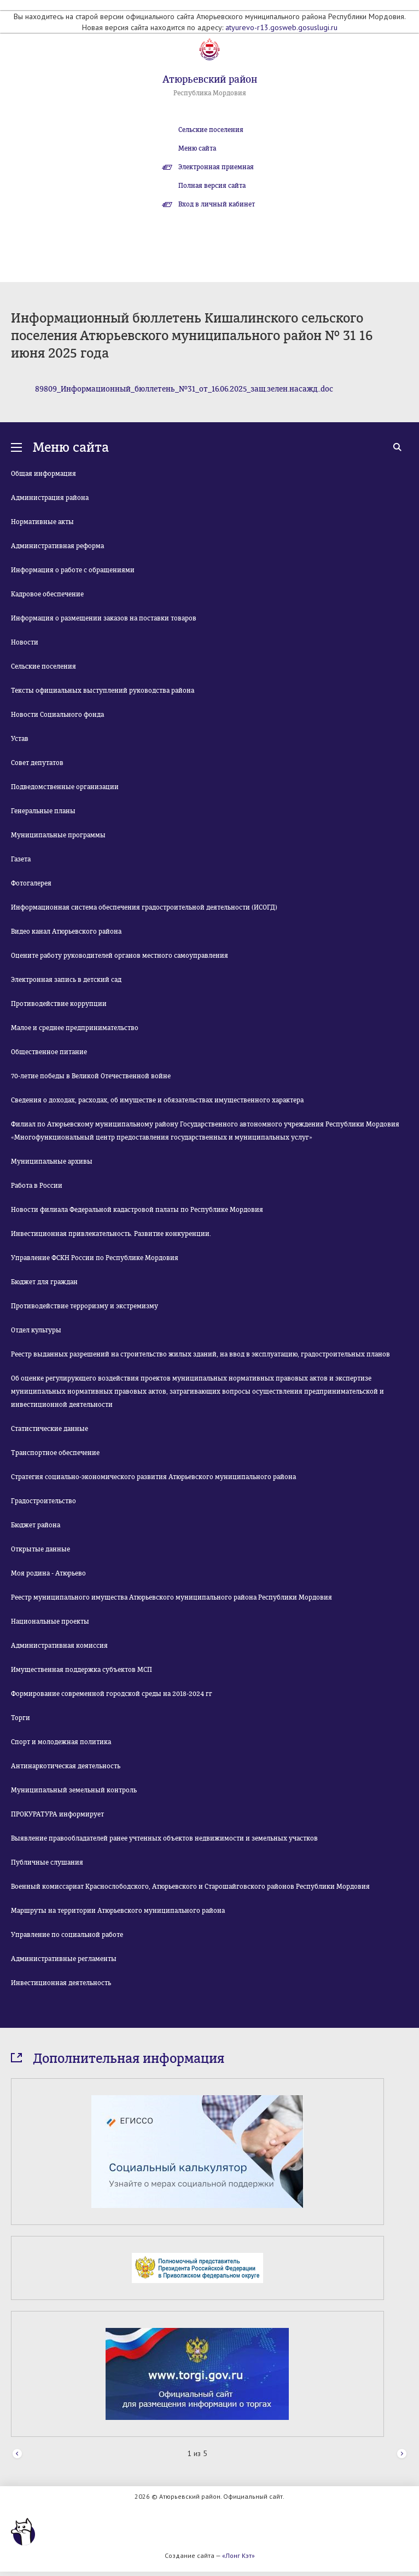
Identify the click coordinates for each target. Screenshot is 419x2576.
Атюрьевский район (209, 79)
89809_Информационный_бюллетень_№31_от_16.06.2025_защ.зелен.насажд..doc (184, 389)
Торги (20, 1718)
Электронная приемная (216, 167)
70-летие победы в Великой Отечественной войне (91, 1076)
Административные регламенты (64, 1959)
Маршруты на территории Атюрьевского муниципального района (118, 1910)
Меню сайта (197, 148)
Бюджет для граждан (44, 1282)
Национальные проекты (50, 1621)
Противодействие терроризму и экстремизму (84, 1306)
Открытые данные (40, 1549)
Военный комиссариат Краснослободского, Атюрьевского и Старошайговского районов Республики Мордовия (190, 1886)
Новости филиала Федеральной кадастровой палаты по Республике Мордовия (137, 1210)
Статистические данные (49, 1429)
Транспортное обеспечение (55, 1453)
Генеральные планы (43, 811)
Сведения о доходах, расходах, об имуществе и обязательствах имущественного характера (157, 1100)
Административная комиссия (59, 1645)
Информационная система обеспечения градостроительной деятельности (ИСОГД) (144, 907)
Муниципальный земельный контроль (74, 1790)
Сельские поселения (210, 130)
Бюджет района (35, 1525)
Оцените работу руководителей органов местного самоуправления (119, 955)
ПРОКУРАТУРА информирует (57, 1814)
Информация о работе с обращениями (73, 570)
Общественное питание (49, 1052)
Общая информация (43, 474)
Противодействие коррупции (59, 1004)
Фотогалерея (31, 883)
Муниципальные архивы (51, 1161)
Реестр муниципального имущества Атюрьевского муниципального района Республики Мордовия (171, 1597)
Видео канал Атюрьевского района (66, 931)
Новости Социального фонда (57, 714)
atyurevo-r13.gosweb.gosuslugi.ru (281, 27)
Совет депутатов (37, 763)
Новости (24, 642)
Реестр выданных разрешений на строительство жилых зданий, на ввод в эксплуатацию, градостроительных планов (200, 1354)
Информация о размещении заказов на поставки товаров (103, 618)
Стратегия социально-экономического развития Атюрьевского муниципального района (153, 1477)
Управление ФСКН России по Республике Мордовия (94, 1258)
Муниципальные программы (58, 835)
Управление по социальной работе (67, 1935)
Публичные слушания (47, 1862)
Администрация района (50, 498)
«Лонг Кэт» (238, 2555)
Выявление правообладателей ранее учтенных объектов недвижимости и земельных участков (164, 1838)
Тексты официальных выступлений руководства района (102, 690)
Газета (21, 859)
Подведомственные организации (65, 787)
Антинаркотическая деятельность (65, 1766)
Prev (17, 2454)
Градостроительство (43, 1501)
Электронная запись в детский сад (66, 980)
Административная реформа (57, 546)
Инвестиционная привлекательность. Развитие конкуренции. (111, 1234)
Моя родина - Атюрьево (48, 1573)
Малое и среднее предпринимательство (74, 1028)
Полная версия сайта (212, 185)
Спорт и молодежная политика (61, 1742)
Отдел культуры (36, 1330)
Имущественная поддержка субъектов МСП (81, 1670)
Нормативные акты (42, 522)
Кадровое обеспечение (47, 594)
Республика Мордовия (209, 93)
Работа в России (36, 1185)
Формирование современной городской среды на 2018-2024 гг (111, 1694)
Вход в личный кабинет (216, 204)
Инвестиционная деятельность (61, 1983)
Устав (19, 739)
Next (401, 2454)
